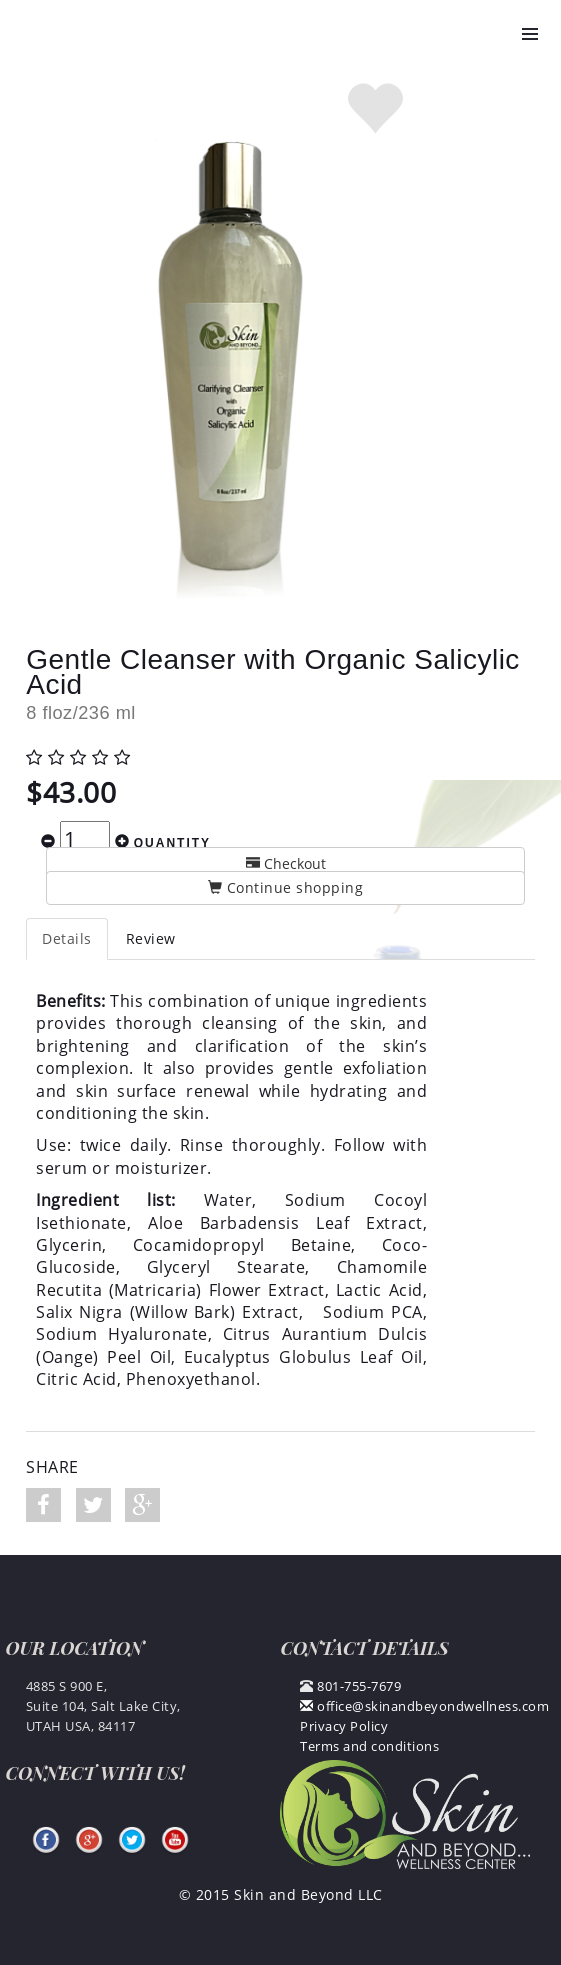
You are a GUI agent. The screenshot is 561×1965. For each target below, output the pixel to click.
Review (151, 938)
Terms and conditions (369, 1746)
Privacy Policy (344, 1726)
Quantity (172, 843)
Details (67, 938)
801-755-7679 (359, 1686)
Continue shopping (286, 887)
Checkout (286, 863)
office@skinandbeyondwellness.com (424, 1706)
